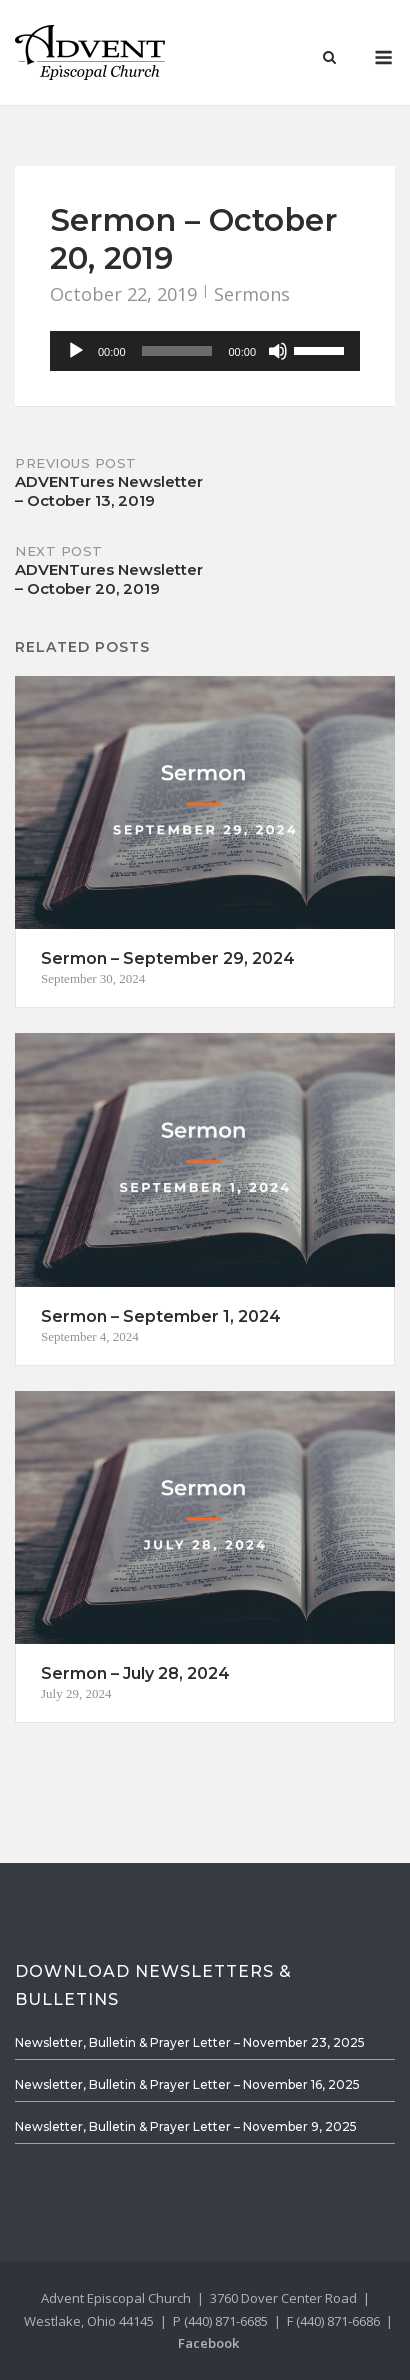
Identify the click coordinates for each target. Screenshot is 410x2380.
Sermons (252, 294)
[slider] (177, 351)
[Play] (76, 351)
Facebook (208, 2343)
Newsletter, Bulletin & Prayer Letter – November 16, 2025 (187, 2084)
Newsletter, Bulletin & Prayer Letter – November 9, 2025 (186, 2126)
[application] (205, 351)
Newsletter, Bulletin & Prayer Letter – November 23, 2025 (190, 2042)
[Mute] (278, 351)
